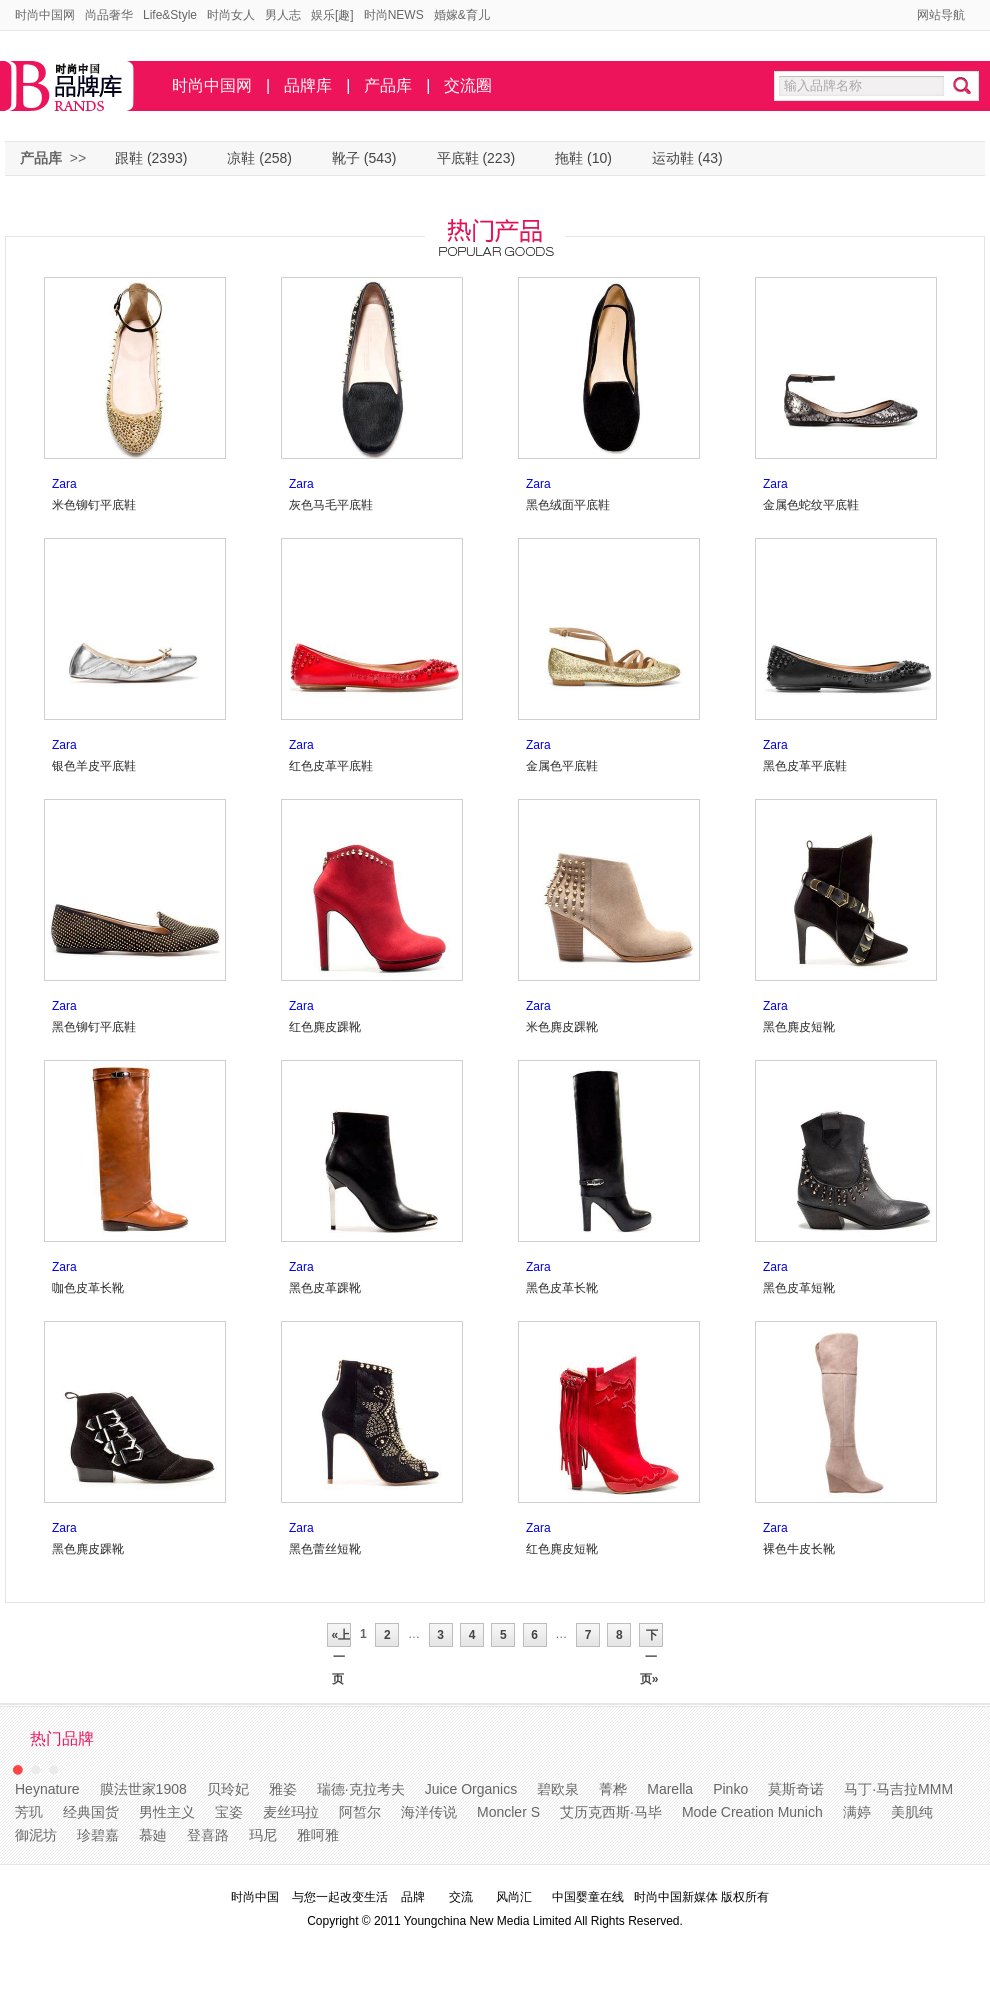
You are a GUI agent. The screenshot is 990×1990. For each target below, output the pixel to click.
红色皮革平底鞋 (331, 766)
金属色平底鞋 (562, 766)
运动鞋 (673, 158)
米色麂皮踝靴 (562, 1027)
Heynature (47, 1789)
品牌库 (308, 85)
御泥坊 (36, 1835)
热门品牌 (62, 1738)
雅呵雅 (318, 1835)
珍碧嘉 (98, 1835)
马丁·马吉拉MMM (898, 1789)
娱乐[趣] (332, 15)
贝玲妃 (228, 1789)
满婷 (857, 1812)
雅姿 (283, 1789)
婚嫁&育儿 (462, 15)
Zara (64, 484)
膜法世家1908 (143, 1789)
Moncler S (508, 1812)
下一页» (651, 1637)
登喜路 (208, 1835)
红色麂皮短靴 (562, 1549)
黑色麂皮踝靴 (88, 1549)
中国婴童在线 (588, 1897)
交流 (461, 1897)
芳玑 (29, 1812)
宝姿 (229, 1812)
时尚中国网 (45, 15)
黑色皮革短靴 (799, 1288)
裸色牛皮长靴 (799, 1549)
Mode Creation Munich (752, 1812)
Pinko (730, 1789)
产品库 (388, 85)
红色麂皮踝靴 (325, 1027)
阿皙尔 (360, 1812)
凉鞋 (241, 158)
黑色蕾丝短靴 (325, 1549)
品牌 (413, 1897)
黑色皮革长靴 (562, 1288)
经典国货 (91, 1812)
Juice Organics (471, 1789)
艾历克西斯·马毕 (611, 1812)
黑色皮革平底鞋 (805, 766)
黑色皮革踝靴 (325, 1288)
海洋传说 (429, 1812)
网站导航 (941, 15)
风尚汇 (514, 1897)
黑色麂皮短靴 (799, 1027)
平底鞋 (458, 158)
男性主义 (167, 1812)
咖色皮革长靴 (88, 1288)
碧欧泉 (558, 1789)
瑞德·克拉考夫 (361, 1789)
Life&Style (170, 15)
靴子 (346, 158)
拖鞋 (569, 158)
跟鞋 (129, 158)
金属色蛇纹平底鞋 (811, 505)
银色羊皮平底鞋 (94, 766)
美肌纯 (912, 1812)
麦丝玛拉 (291, 1812)
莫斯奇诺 (796, 1789)
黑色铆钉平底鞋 (94, 1027)
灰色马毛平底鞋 (331, 505)
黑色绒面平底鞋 (568, 505)
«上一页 (339, 1637)
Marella (670, 1789)
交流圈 (468, 85)
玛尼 (263, 1835)
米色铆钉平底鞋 (94, 505)
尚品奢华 (109, 15)
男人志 (283, 15)
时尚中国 (255, 1897)
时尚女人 (231, 15)
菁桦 (613, 1789)
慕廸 (153, 1835)
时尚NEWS (394, 15)
